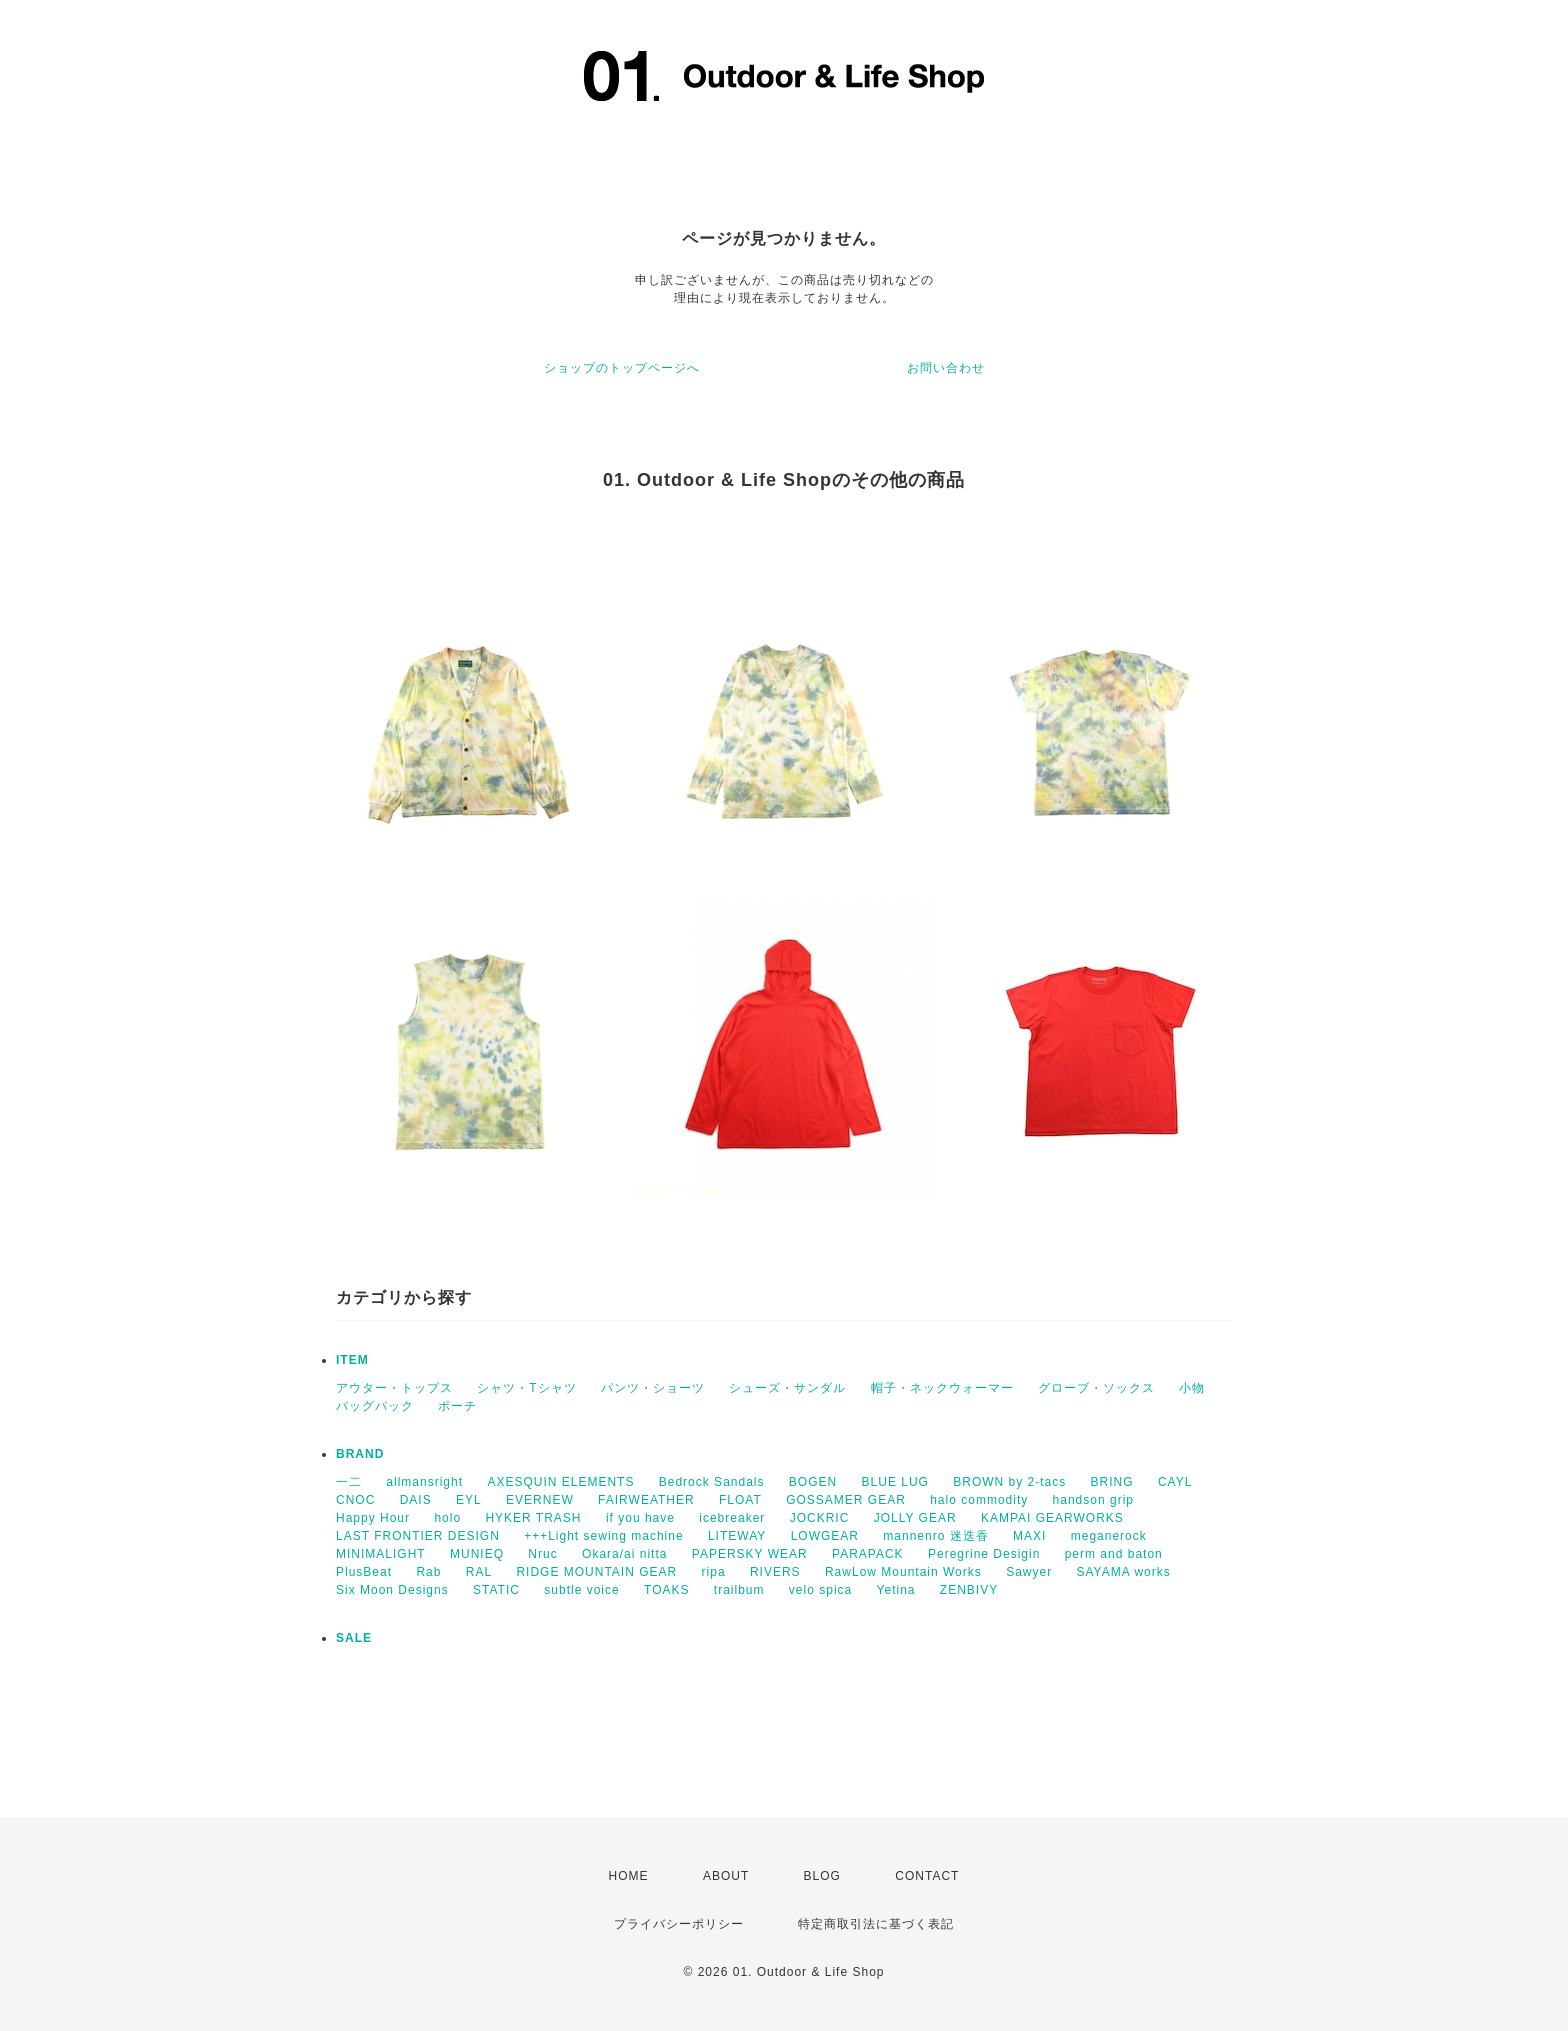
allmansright (424, 1482)
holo (447, 1518)
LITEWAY (737, 1536)
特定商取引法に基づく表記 (876, 1924)
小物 (1192, 1388)
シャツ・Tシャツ (526, 1388)
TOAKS (666, 1590)
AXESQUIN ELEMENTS (560, 1482)
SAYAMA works (1124, 1572)
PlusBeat (364, 1572)
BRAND (360, 1454)
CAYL (1175, 1482)
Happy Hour (373, 1518)
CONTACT (927, 1876)
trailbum (739, 1590)
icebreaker (732, 1518)
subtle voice (581, 1590)
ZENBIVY (969, 1590)
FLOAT (740, 1500)
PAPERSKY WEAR (750, 1554)
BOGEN (813, 1482)
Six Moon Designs (392, 1590)
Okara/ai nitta (624, 1554)
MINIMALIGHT (381, 1554)
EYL (469, 1500)
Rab (428, 1572)
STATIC (496, 1590)
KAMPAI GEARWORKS (1052, 1518)
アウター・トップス (394, 1388)
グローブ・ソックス (1096, 1388)
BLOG (822, 1876)
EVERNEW (540, 1500)
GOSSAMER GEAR (846, 1500)
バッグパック (375, 1406)
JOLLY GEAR (915, 1518)
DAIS (416, 1500)
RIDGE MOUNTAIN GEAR (596, 1572)
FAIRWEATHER (646, 1500)
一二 (349, 1482)
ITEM (352, 1360)
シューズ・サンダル (787, 1388)
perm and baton (1114, 1554)
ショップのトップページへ (622, 368)
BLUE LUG (895, 1482)
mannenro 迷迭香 (935, 1536)
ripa (714, 1572)
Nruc (542, 1554)
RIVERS (775, 1572)
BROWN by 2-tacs (1009, 1482)
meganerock (1109, 1536)
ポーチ (457, 1406)
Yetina (896, 1590)
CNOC (355, 1500)
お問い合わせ (946, 368)
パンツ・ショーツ (653, 1388)
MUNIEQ (477, 1554)
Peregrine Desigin (984, 1554)
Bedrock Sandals (712, 1482)
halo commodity (979, 1500)
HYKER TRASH (533, 1518)
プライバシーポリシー (679, 1924)
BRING (1112, 1482)
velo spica (820, 1590)
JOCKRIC (820, 1518)
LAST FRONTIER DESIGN (418, 1536)
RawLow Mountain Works (903, 1572)
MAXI (1029, 1536)
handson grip (1093, 1500)
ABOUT (726, 1876)
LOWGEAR (825, 1536)
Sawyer (1029, 1572)
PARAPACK (868, 1554)
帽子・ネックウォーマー (942, 1388)
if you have (640, 1518)
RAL (479, 1572)
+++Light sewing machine (603, 1536)
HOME (629, 1876)
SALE (354, 1638)
